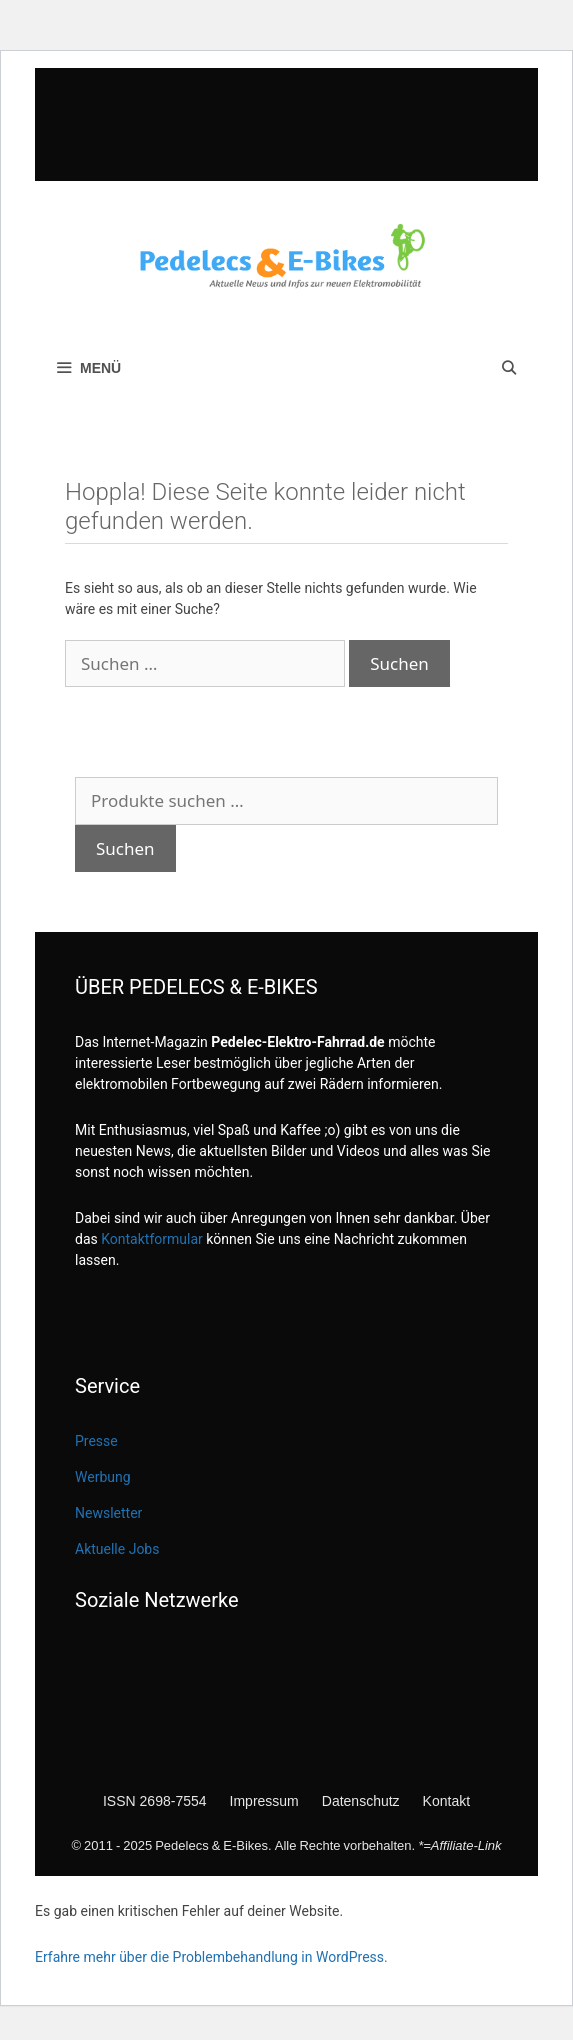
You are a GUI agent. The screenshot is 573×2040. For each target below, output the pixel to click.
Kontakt (446, 1800)
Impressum (264, 1800)
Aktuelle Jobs (117, 1549)
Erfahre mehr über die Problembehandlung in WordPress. (211, 1957)
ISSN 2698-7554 (155, 1800)
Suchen (125, 848)
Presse (96, 1441)
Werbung (103, 1477)
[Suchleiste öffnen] (509, 368)
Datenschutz (361, 1800)
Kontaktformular (152, 1239)
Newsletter (108, 1513)
